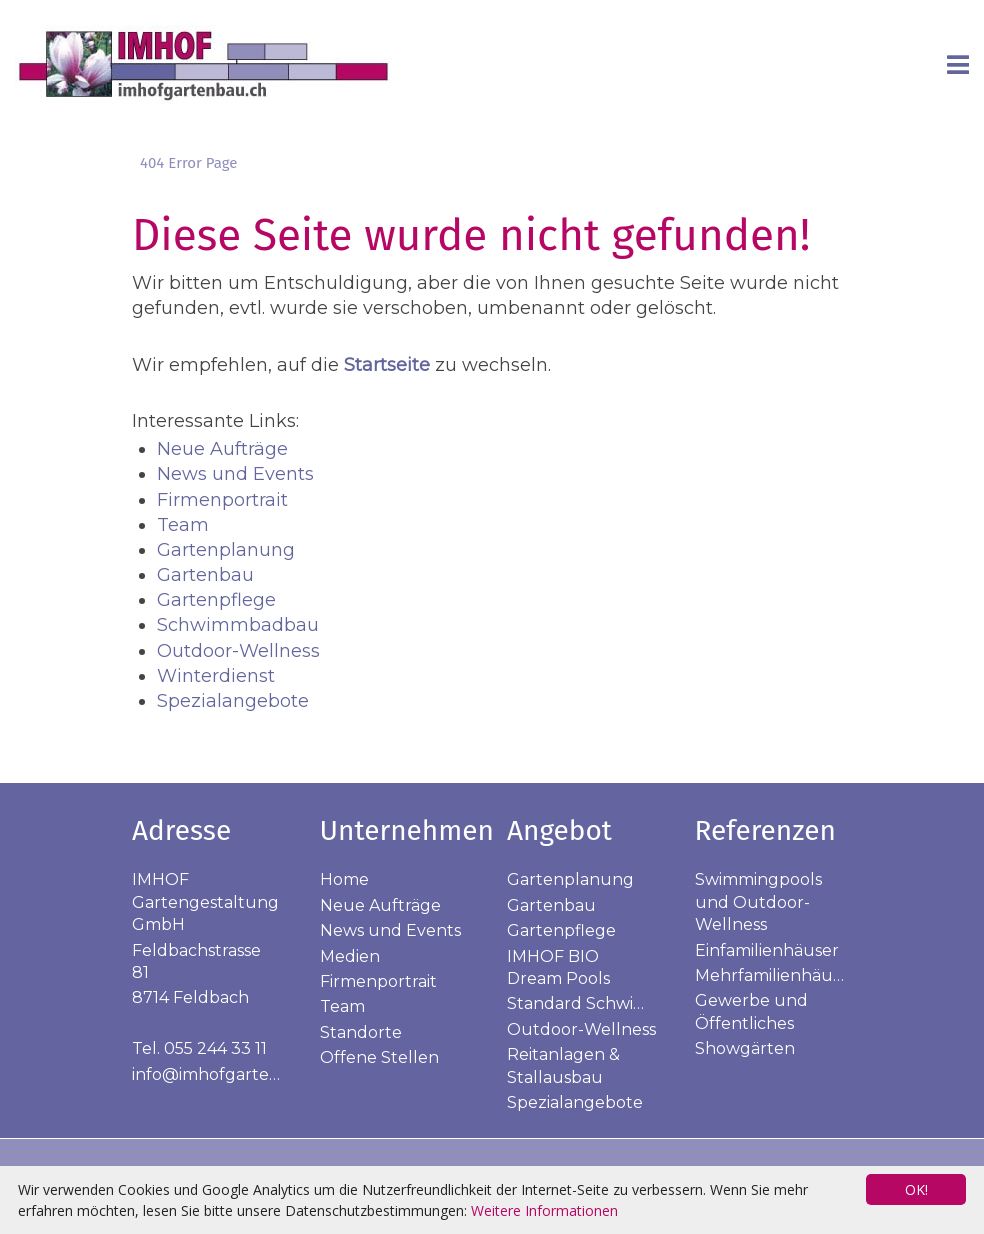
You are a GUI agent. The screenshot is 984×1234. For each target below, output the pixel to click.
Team (183, 525)
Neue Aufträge (222, 449)
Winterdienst (216, 676)
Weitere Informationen (544, 1210)
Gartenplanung (226, 550)
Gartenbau (205, 575)
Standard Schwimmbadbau (617, 1003)
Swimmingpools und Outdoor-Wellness (758, 902)
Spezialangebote (233, 701)
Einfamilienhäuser (767, 950)
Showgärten (745, 1048)
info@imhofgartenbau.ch (233, 1074)
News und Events (235, 474)
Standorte (361, 1032)
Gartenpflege (216, 600)
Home (344, 879)
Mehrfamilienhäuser (776, 975)
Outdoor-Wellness (238, 651)
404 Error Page (188, 163)
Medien (350, 956)
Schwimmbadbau (238, 625)
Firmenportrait (222, 500)
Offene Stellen (379, 1057)
